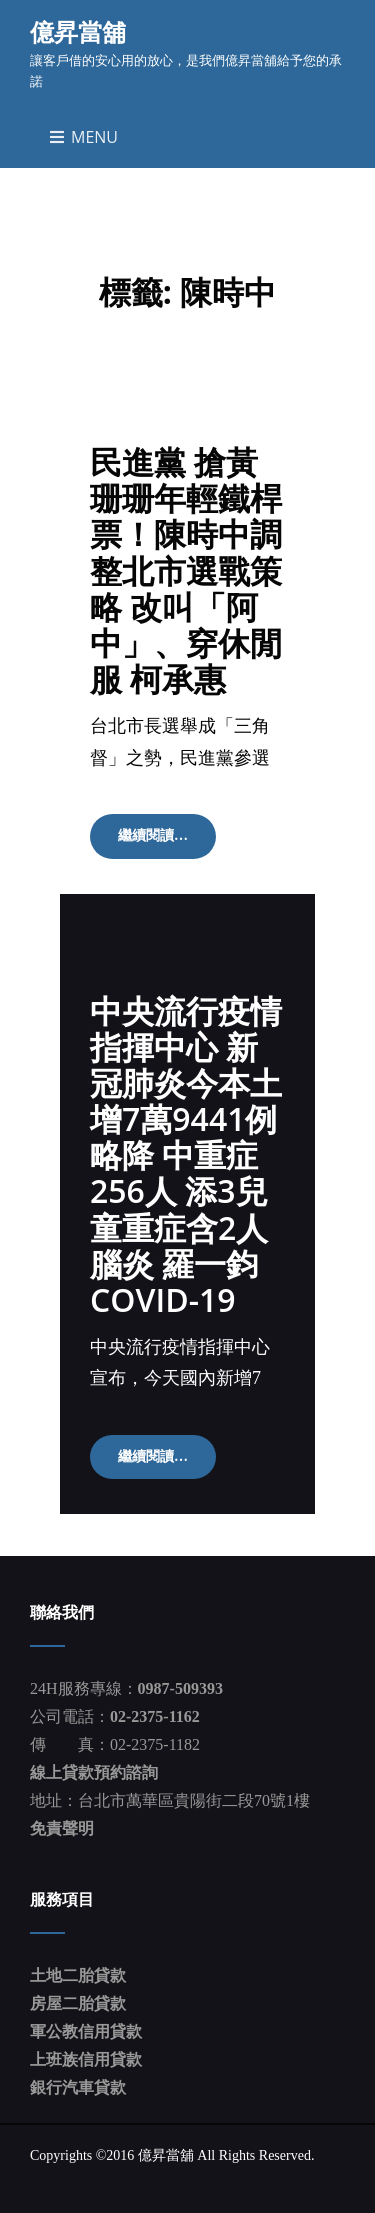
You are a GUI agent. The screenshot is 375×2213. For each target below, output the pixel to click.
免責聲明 (62, 1828)
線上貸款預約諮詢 (94, 1772)
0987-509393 (180, 1688)
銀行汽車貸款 (78, 2087)
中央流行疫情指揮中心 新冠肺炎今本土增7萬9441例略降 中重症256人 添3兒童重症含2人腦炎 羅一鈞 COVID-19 (186, 1155)
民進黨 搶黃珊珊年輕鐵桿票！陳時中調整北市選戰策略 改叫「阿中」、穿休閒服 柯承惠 (186, 570)
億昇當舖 (78, 31)
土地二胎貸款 (78, 1975)
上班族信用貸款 (86, 2059)
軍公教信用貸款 (86, 2031)
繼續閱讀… (167, 842)
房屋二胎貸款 (78, 2003)
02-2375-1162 (155, 1716)
